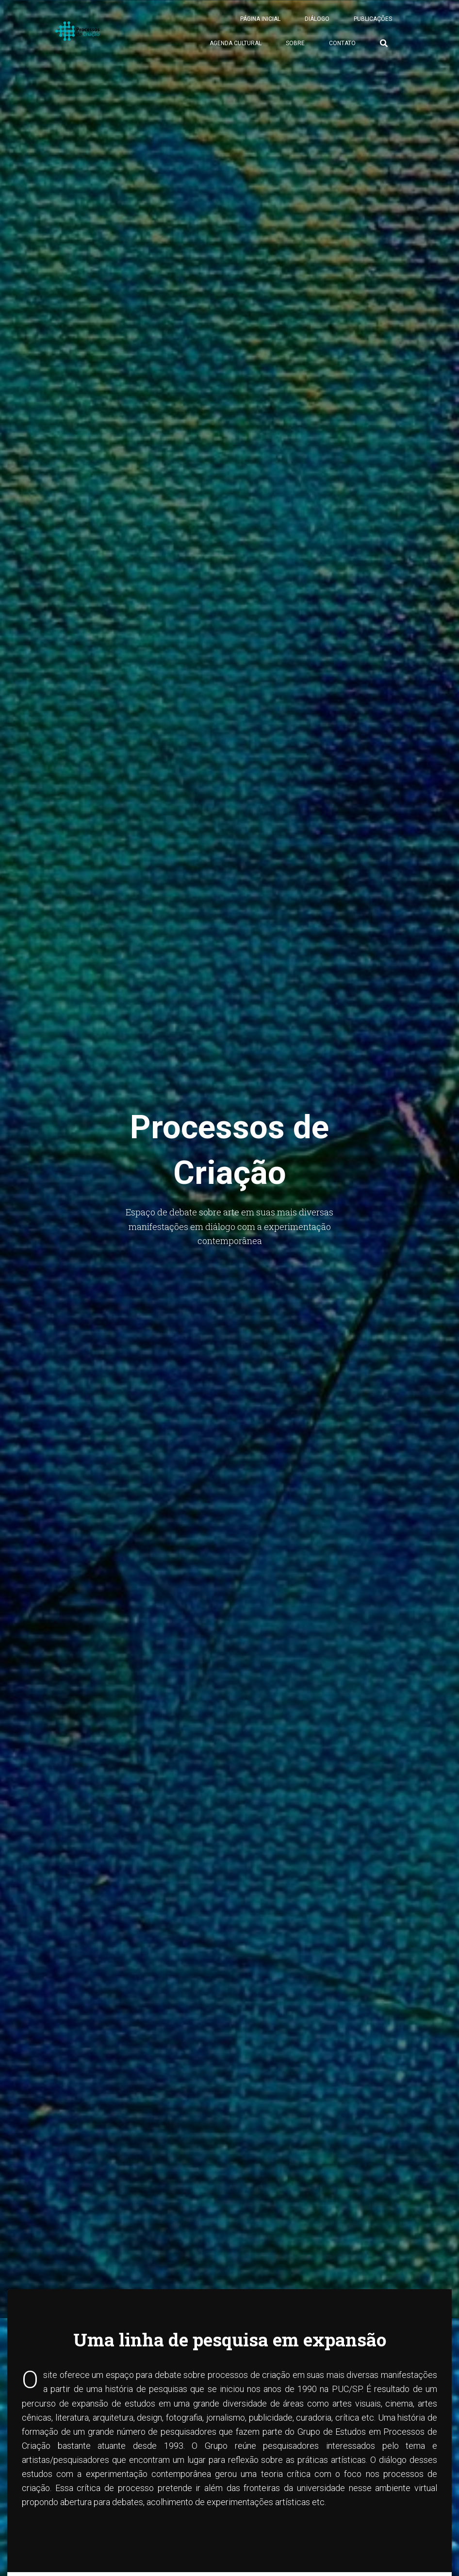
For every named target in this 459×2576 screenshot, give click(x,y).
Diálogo (317, 24)
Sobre (295, 48)
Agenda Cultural (236, 48)
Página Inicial (260, 24)
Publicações (373, 24)
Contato (342, 48)
